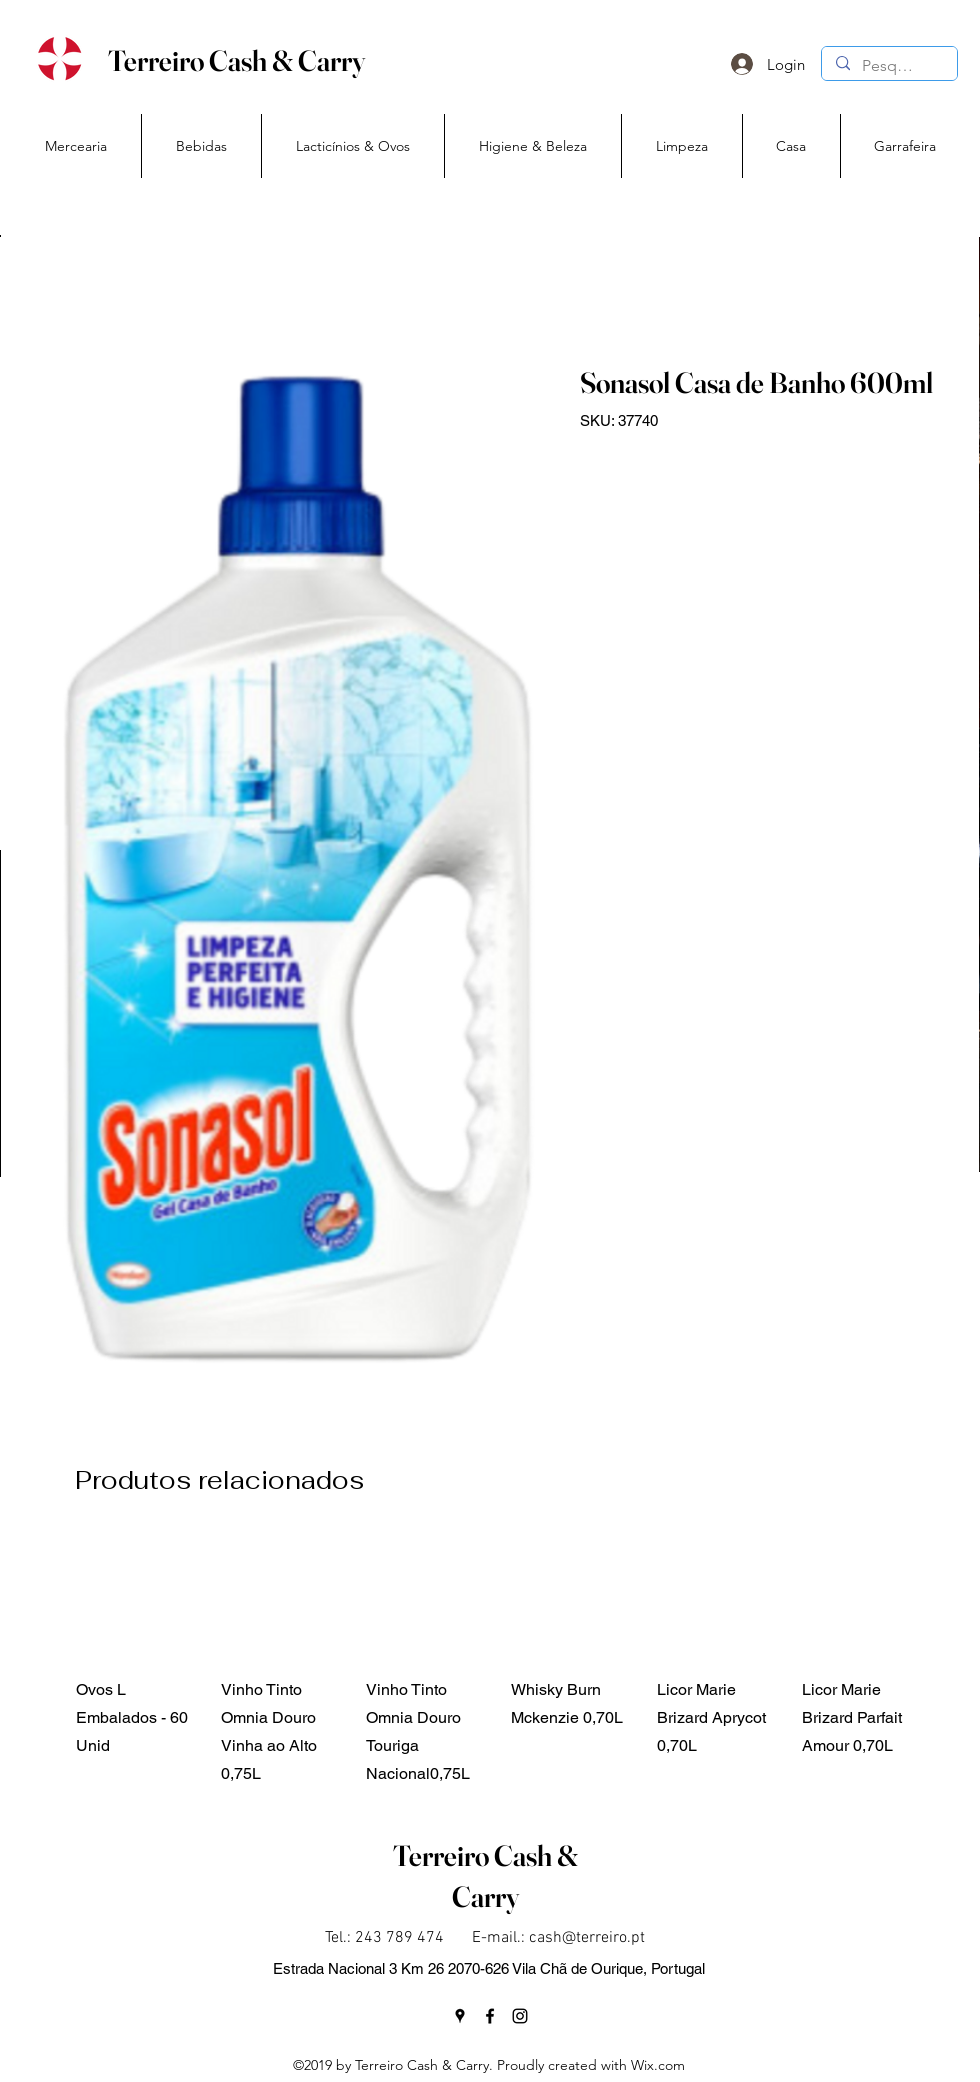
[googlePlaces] (460, 2016)
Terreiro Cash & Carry (236, 60)
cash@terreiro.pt (587, 1938)
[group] (501, 1661)
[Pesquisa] (888, 66)
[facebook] (490, 2016)
